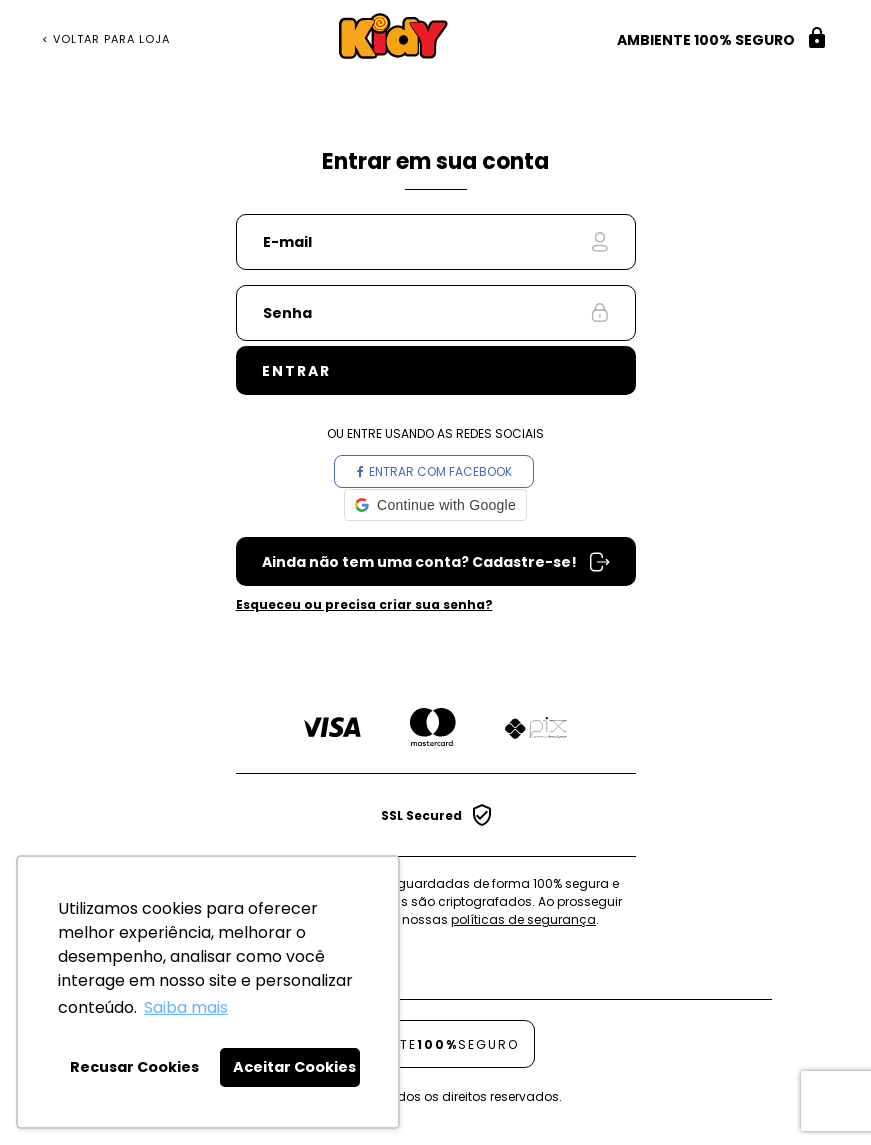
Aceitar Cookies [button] (294, 1067)
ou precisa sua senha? (364, 604)
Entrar (296, 371)
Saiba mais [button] (186, 1007)
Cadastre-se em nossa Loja (436, 561)
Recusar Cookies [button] (134, 1067)
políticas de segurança (523, 919)
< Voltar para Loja (106, 39)
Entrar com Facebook (434, 471)
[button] (435, 505)
